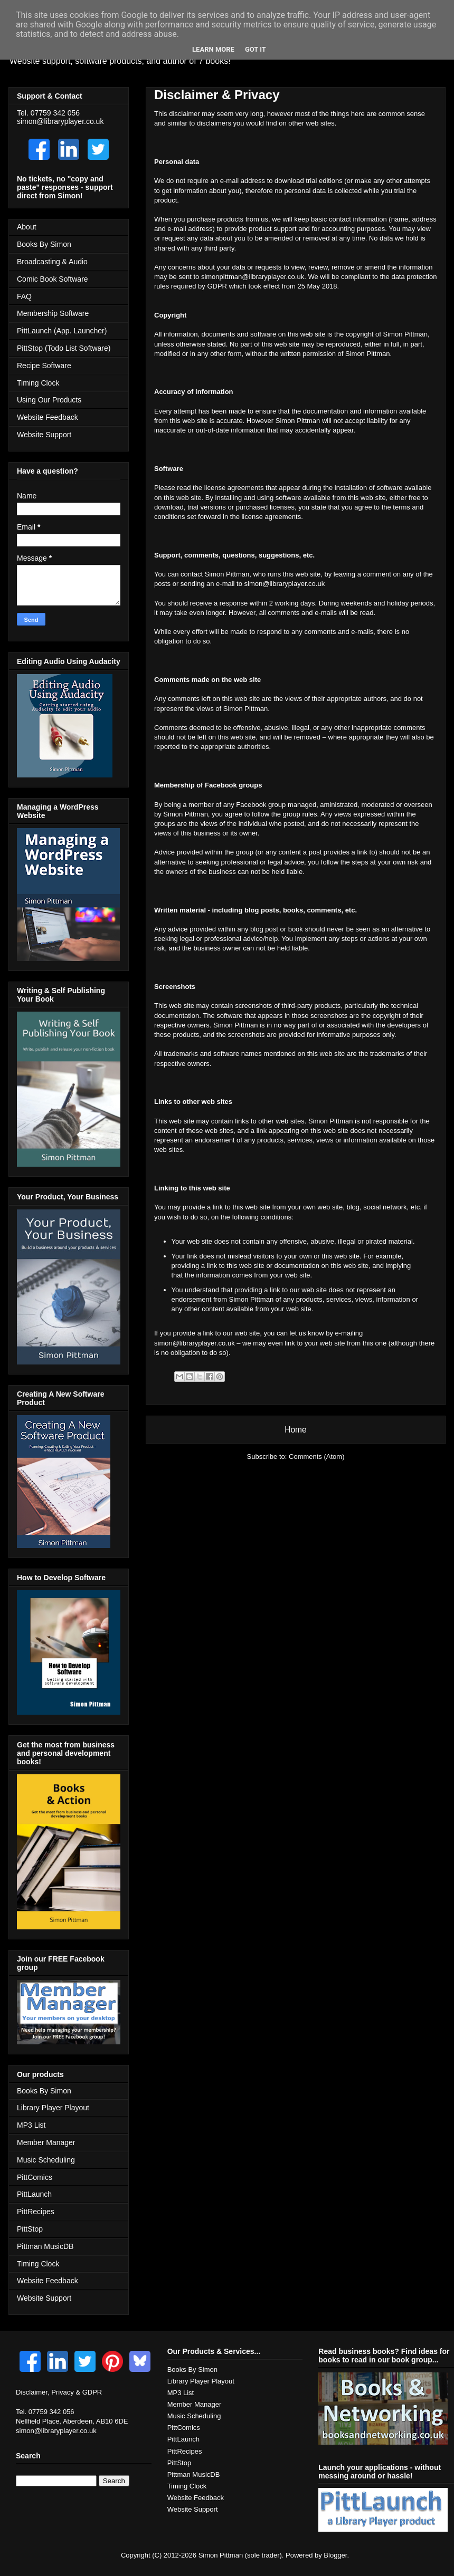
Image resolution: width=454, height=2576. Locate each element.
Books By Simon (44, 244)
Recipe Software (44, 365)
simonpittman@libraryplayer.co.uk (252, 277)
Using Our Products (49, 400)
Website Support (44, 434)
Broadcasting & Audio (52, 261)
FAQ (24, 296)
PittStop (30, 2229)
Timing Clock (38, 383)
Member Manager (46, 2142)
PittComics (34, 2177)
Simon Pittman (220, 2555)
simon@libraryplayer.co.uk (284, 584)
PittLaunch (34, 2194)
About (26, 227)
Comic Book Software (52, 279)
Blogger (335, 2555)
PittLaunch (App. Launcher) (62, 330)
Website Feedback (47, 417)
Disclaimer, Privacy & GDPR (59, 2392)
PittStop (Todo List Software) (63, 348)
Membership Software (53, 313)
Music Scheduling (46, 2160)
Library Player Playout (53, 2107)
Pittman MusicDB (45, 2246)
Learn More (213, 49)
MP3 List (31, 2125)
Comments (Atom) (316, 1456)
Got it (255, 49)
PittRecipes (35, 2211)
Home (296, 1429)
